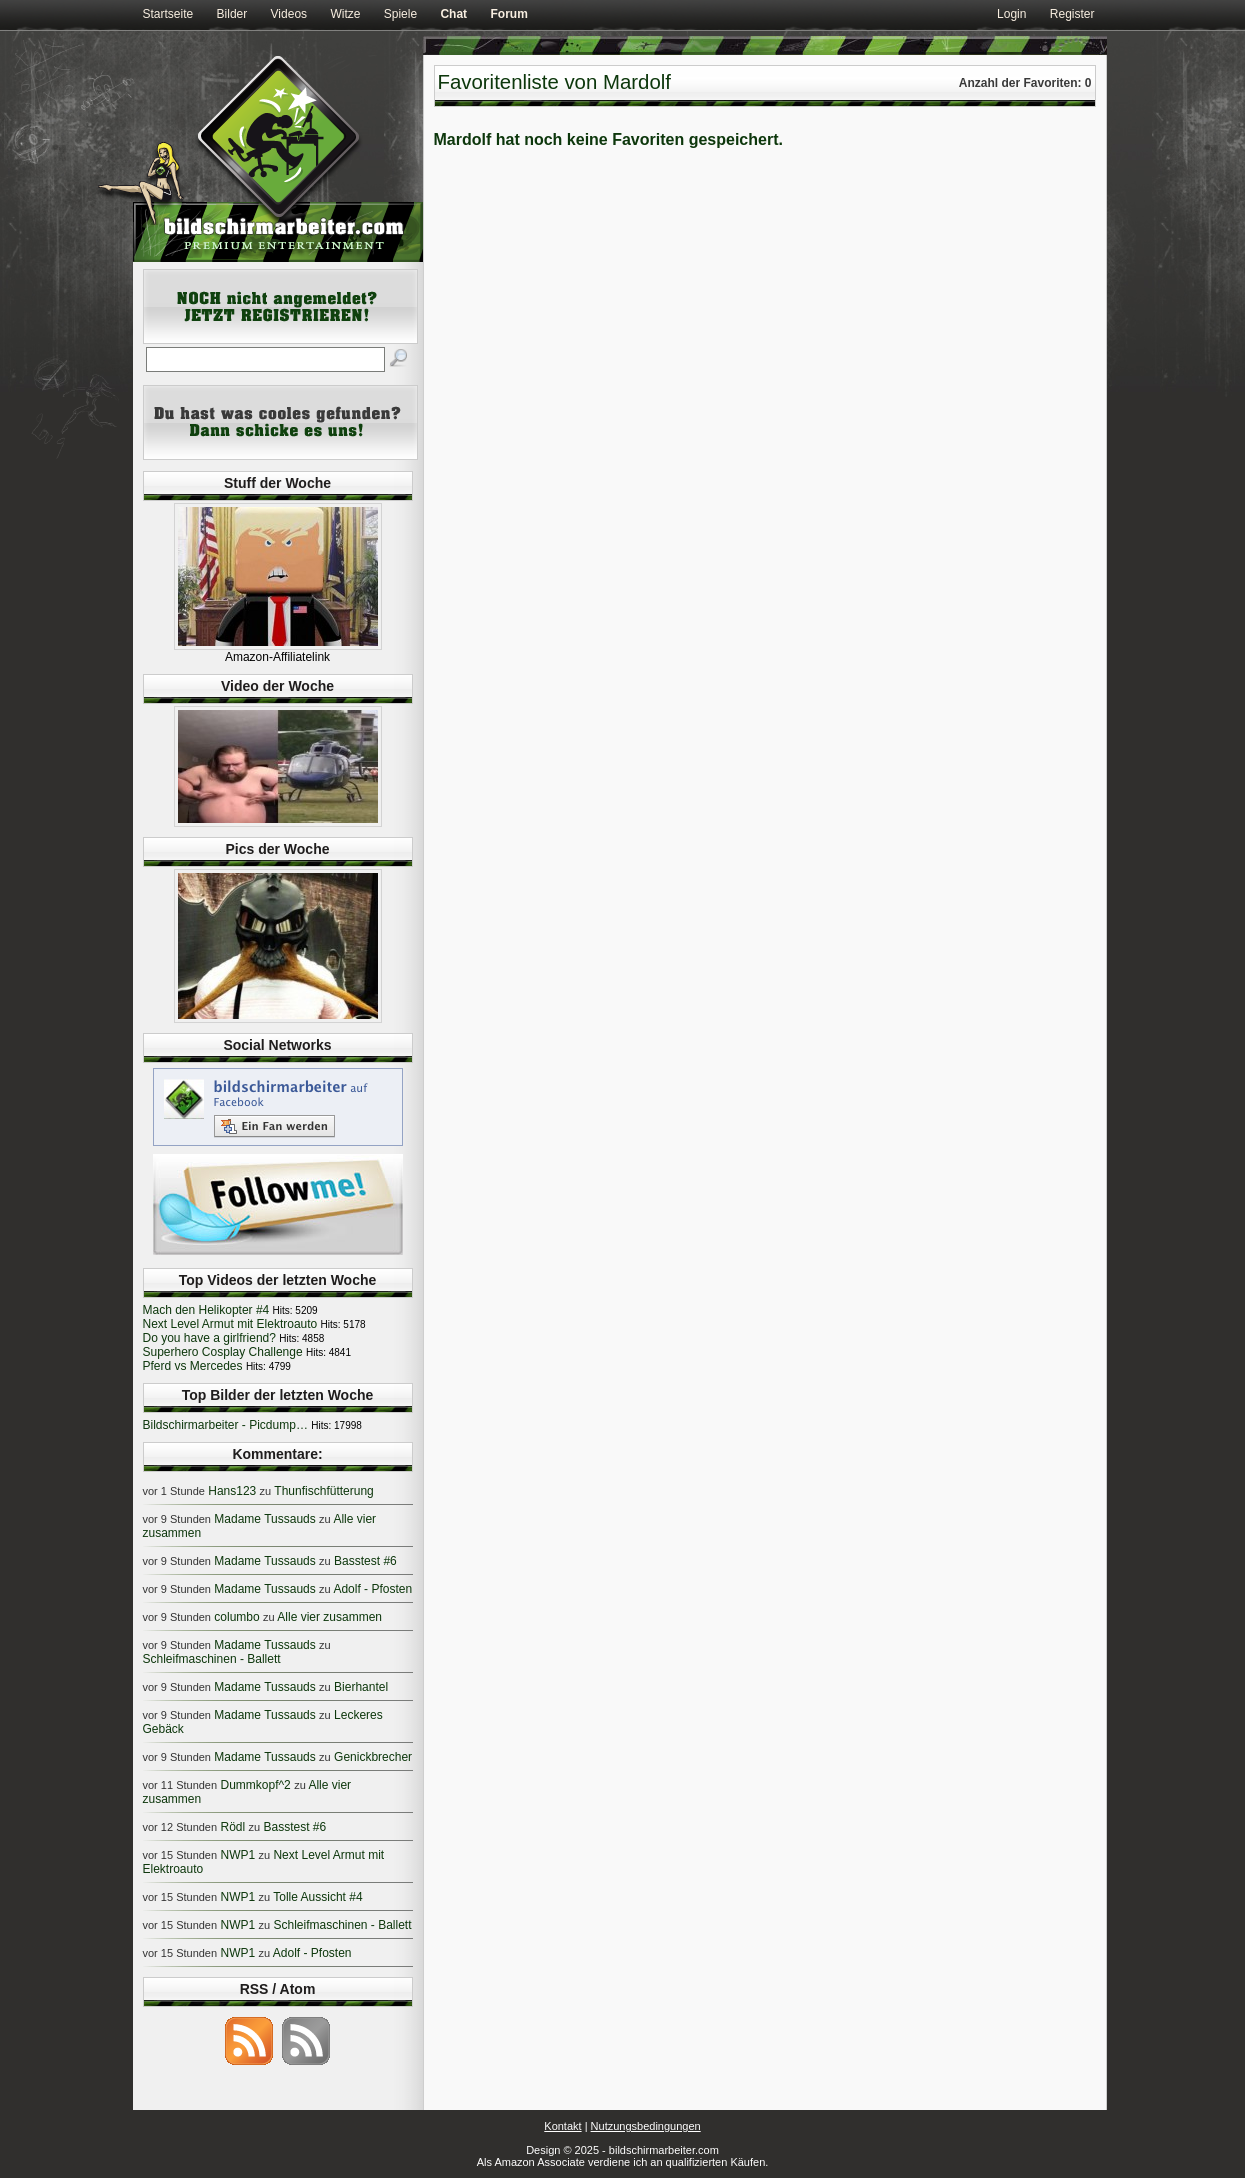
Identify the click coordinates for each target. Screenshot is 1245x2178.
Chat (453, 14)
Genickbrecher (373, 1757)
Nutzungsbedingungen (646, 2126)
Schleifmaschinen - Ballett (212, 1659)
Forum (508, 14)
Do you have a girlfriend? (209, 1338)
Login (1011, 14)
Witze (345, 14)
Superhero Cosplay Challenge (223, 1352)
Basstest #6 (365, 1561)
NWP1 (237, 1855)
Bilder (232, 14)
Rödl (232, 1827)
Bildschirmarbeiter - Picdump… (225, 1425)
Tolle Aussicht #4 (317, 1897)
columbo (236, 1617)
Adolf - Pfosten (372, 1589)
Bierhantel (361, 1687)
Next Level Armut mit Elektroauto (230, 1324)
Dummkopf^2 (255, 1785)
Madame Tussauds (264, 1519)
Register (1072, 14)
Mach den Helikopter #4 (206, 1310)
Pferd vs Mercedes (193, 1366)
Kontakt (562, 2126)
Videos (289, 14)
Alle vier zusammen (329, 1617)
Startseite (168, 14)
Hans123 (232, 1491)
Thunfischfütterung (323, 1491)
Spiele (400, 14)
